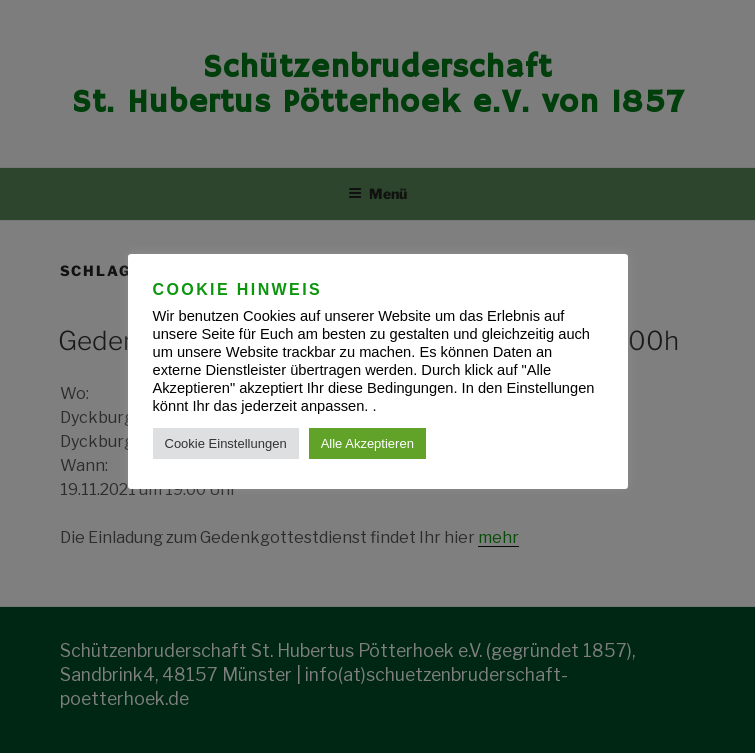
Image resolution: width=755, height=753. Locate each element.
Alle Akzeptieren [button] (367, 443)
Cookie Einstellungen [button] (226, 443)
